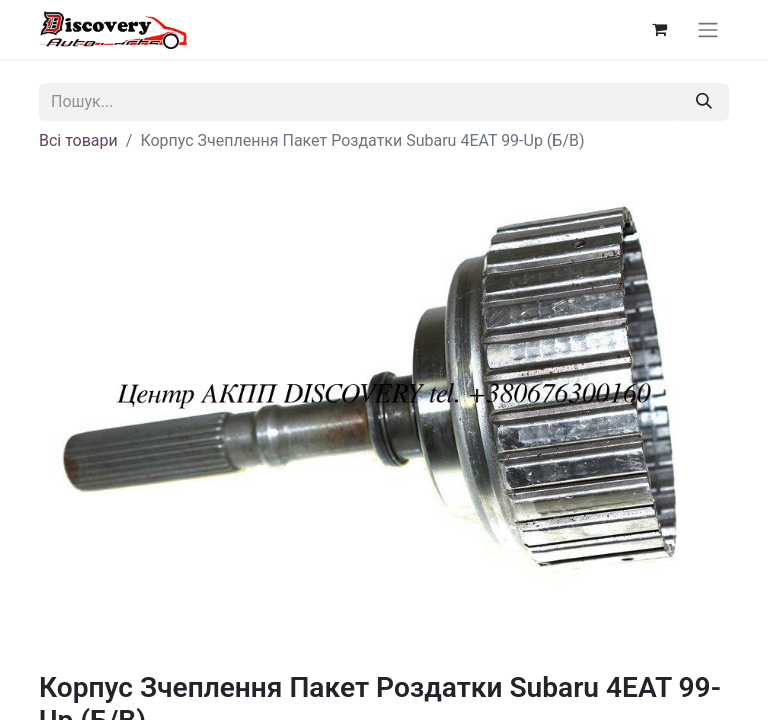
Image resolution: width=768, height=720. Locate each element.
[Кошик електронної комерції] (659, 29)
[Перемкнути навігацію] (708, 29)
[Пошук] (704, 102)
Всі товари (78, 140)
